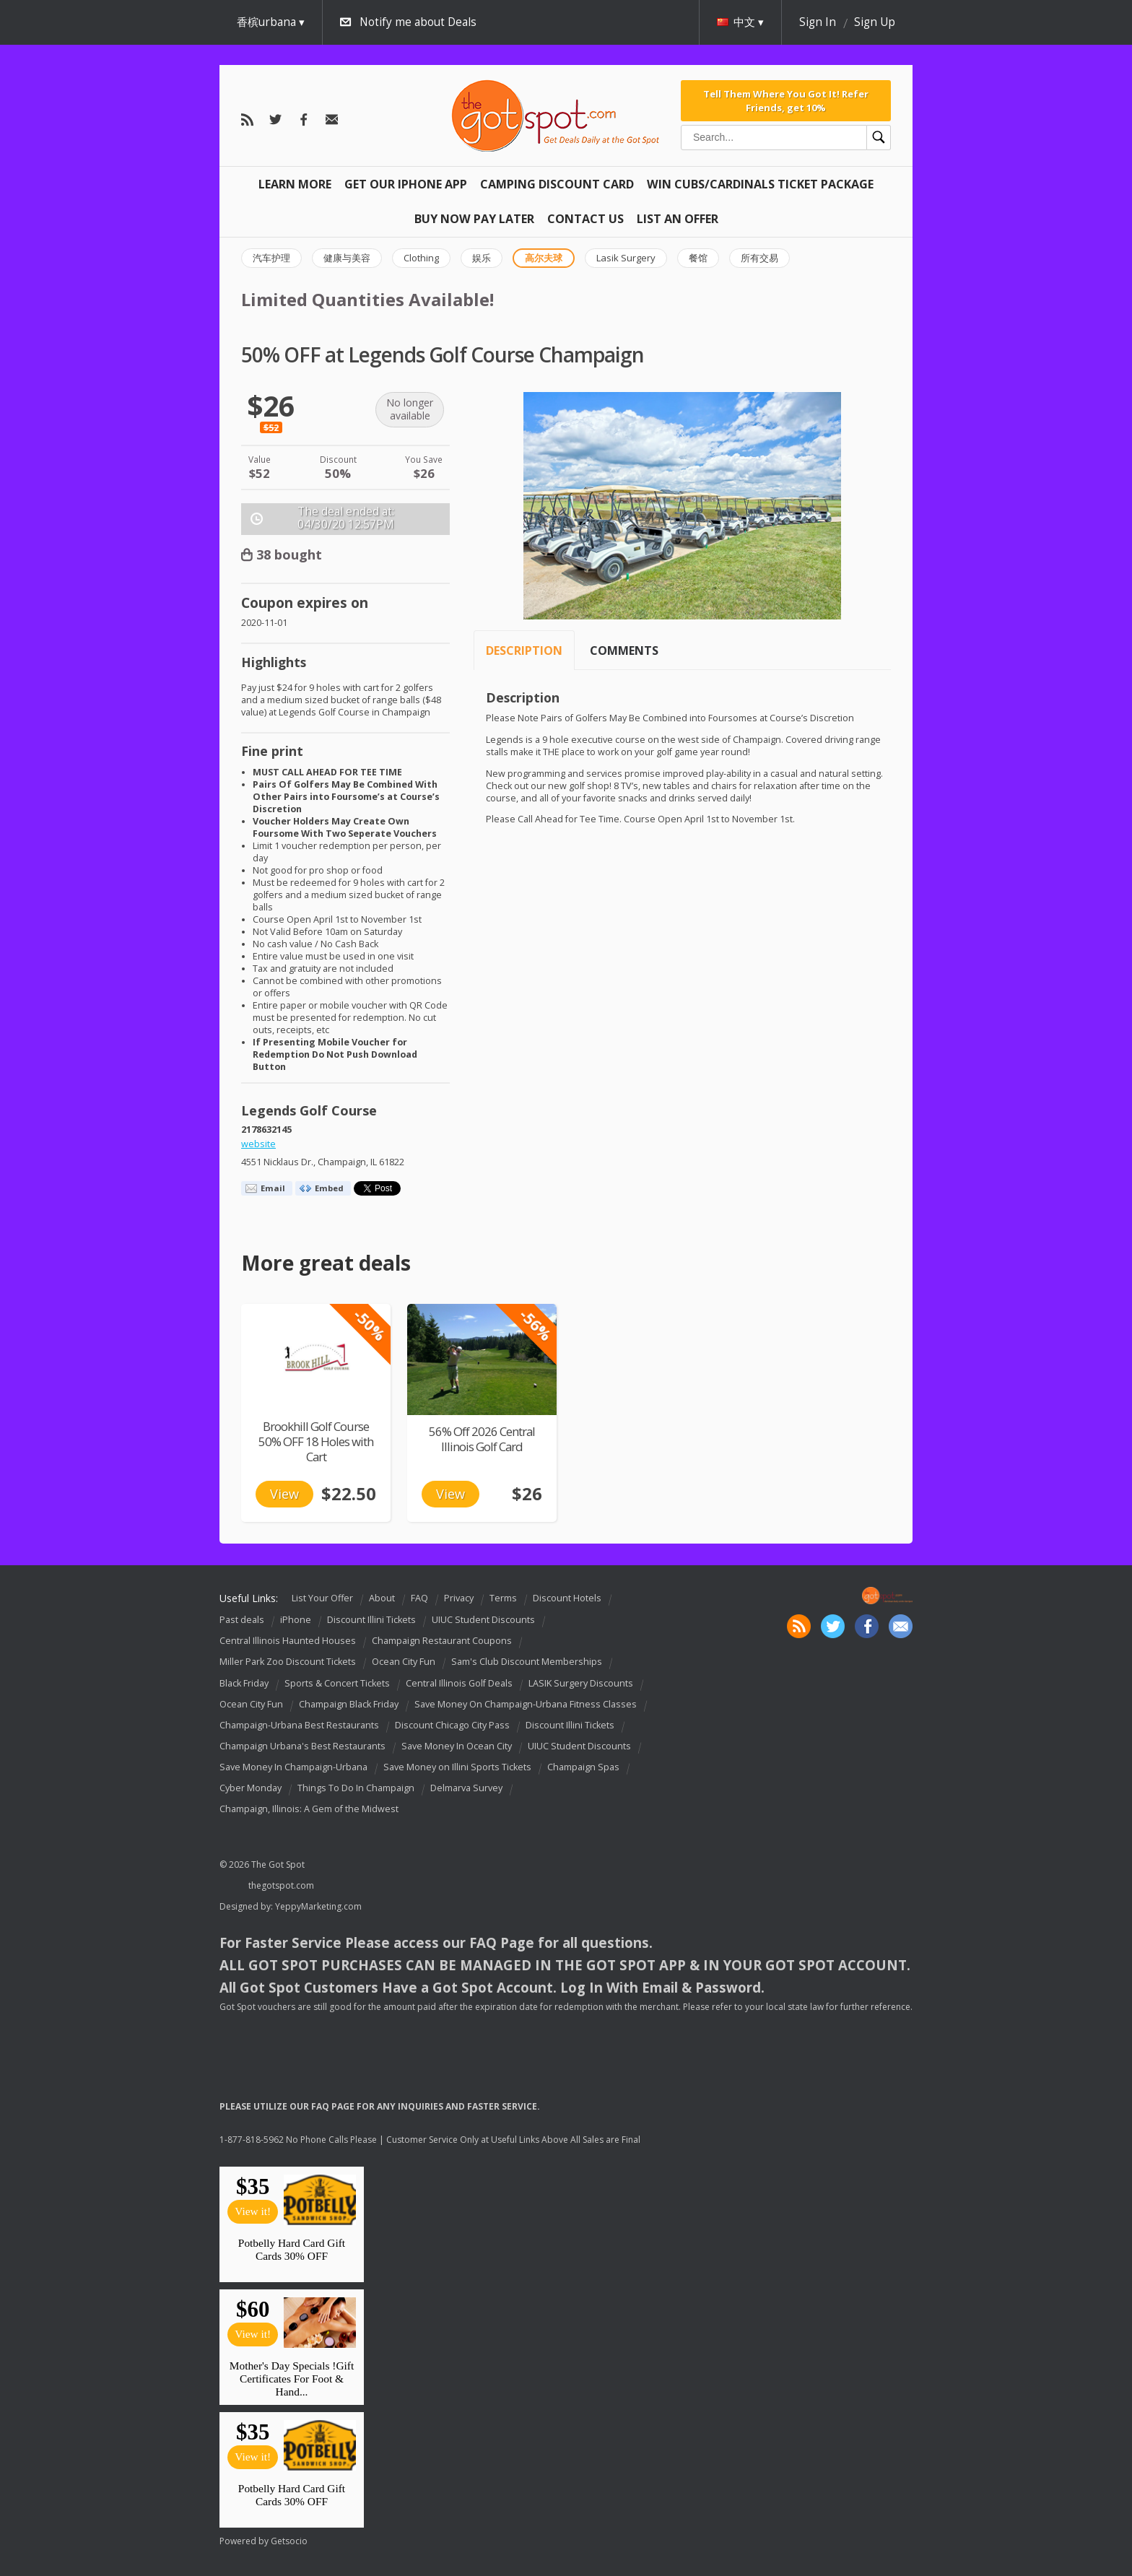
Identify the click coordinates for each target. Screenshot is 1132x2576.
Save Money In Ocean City (456, 1746)
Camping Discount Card (557, 184)
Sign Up (874, 22)
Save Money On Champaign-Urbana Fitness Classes (525, 1704)
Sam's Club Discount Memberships (526, 1662)
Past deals (241, 1620)
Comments (624, 650)
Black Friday (244, 1683)
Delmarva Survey (466, 1788)
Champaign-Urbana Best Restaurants (299, 1725)
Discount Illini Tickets (371, 1620)
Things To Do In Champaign (355, 1788)
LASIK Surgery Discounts (580, 1683)
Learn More (294, 184)
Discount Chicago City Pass (452, 1725)
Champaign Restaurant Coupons (442, 1641)
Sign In (817, 22)
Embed (329, 1188)
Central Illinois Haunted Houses (287, 1641)
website (258, 1144)
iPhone (295, 1620)
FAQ (419, 1598)
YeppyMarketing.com (318, 1906)
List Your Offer (322, 1598)
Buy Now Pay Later (474, 219)
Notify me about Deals (418, 22)
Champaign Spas (583, 1767)
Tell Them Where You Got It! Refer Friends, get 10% (785, 100)
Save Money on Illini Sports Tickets (457, 1767)
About (382, 1598)
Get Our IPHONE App (405, 184)
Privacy (459, 1598)
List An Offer (677, 219)
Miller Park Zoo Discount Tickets (287, 1662)
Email (273, 1188)
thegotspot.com (281, 1885)
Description (524, 650)
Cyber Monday (250, 1788)
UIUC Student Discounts (483, 1620)
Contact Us (585, 219)
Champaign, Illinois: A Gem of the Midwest (309, 1809)
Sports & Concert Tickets (337, 1683)
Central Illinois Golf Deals (459, 1683)
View (284, 1493)
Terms (503, 1598)
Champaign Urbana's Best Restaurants (302, 1746)
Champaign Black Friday (349, 1704)
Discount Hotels (567, 1598)
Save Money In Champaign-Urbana (293, 1767)
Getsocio (289, 2541)
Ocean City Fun (403, 1662)
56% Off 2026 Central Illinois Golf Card (482, 1439)
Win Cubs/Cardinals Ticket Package (760, 184)
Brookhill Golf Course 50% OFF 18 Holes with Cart (315, 1441)
